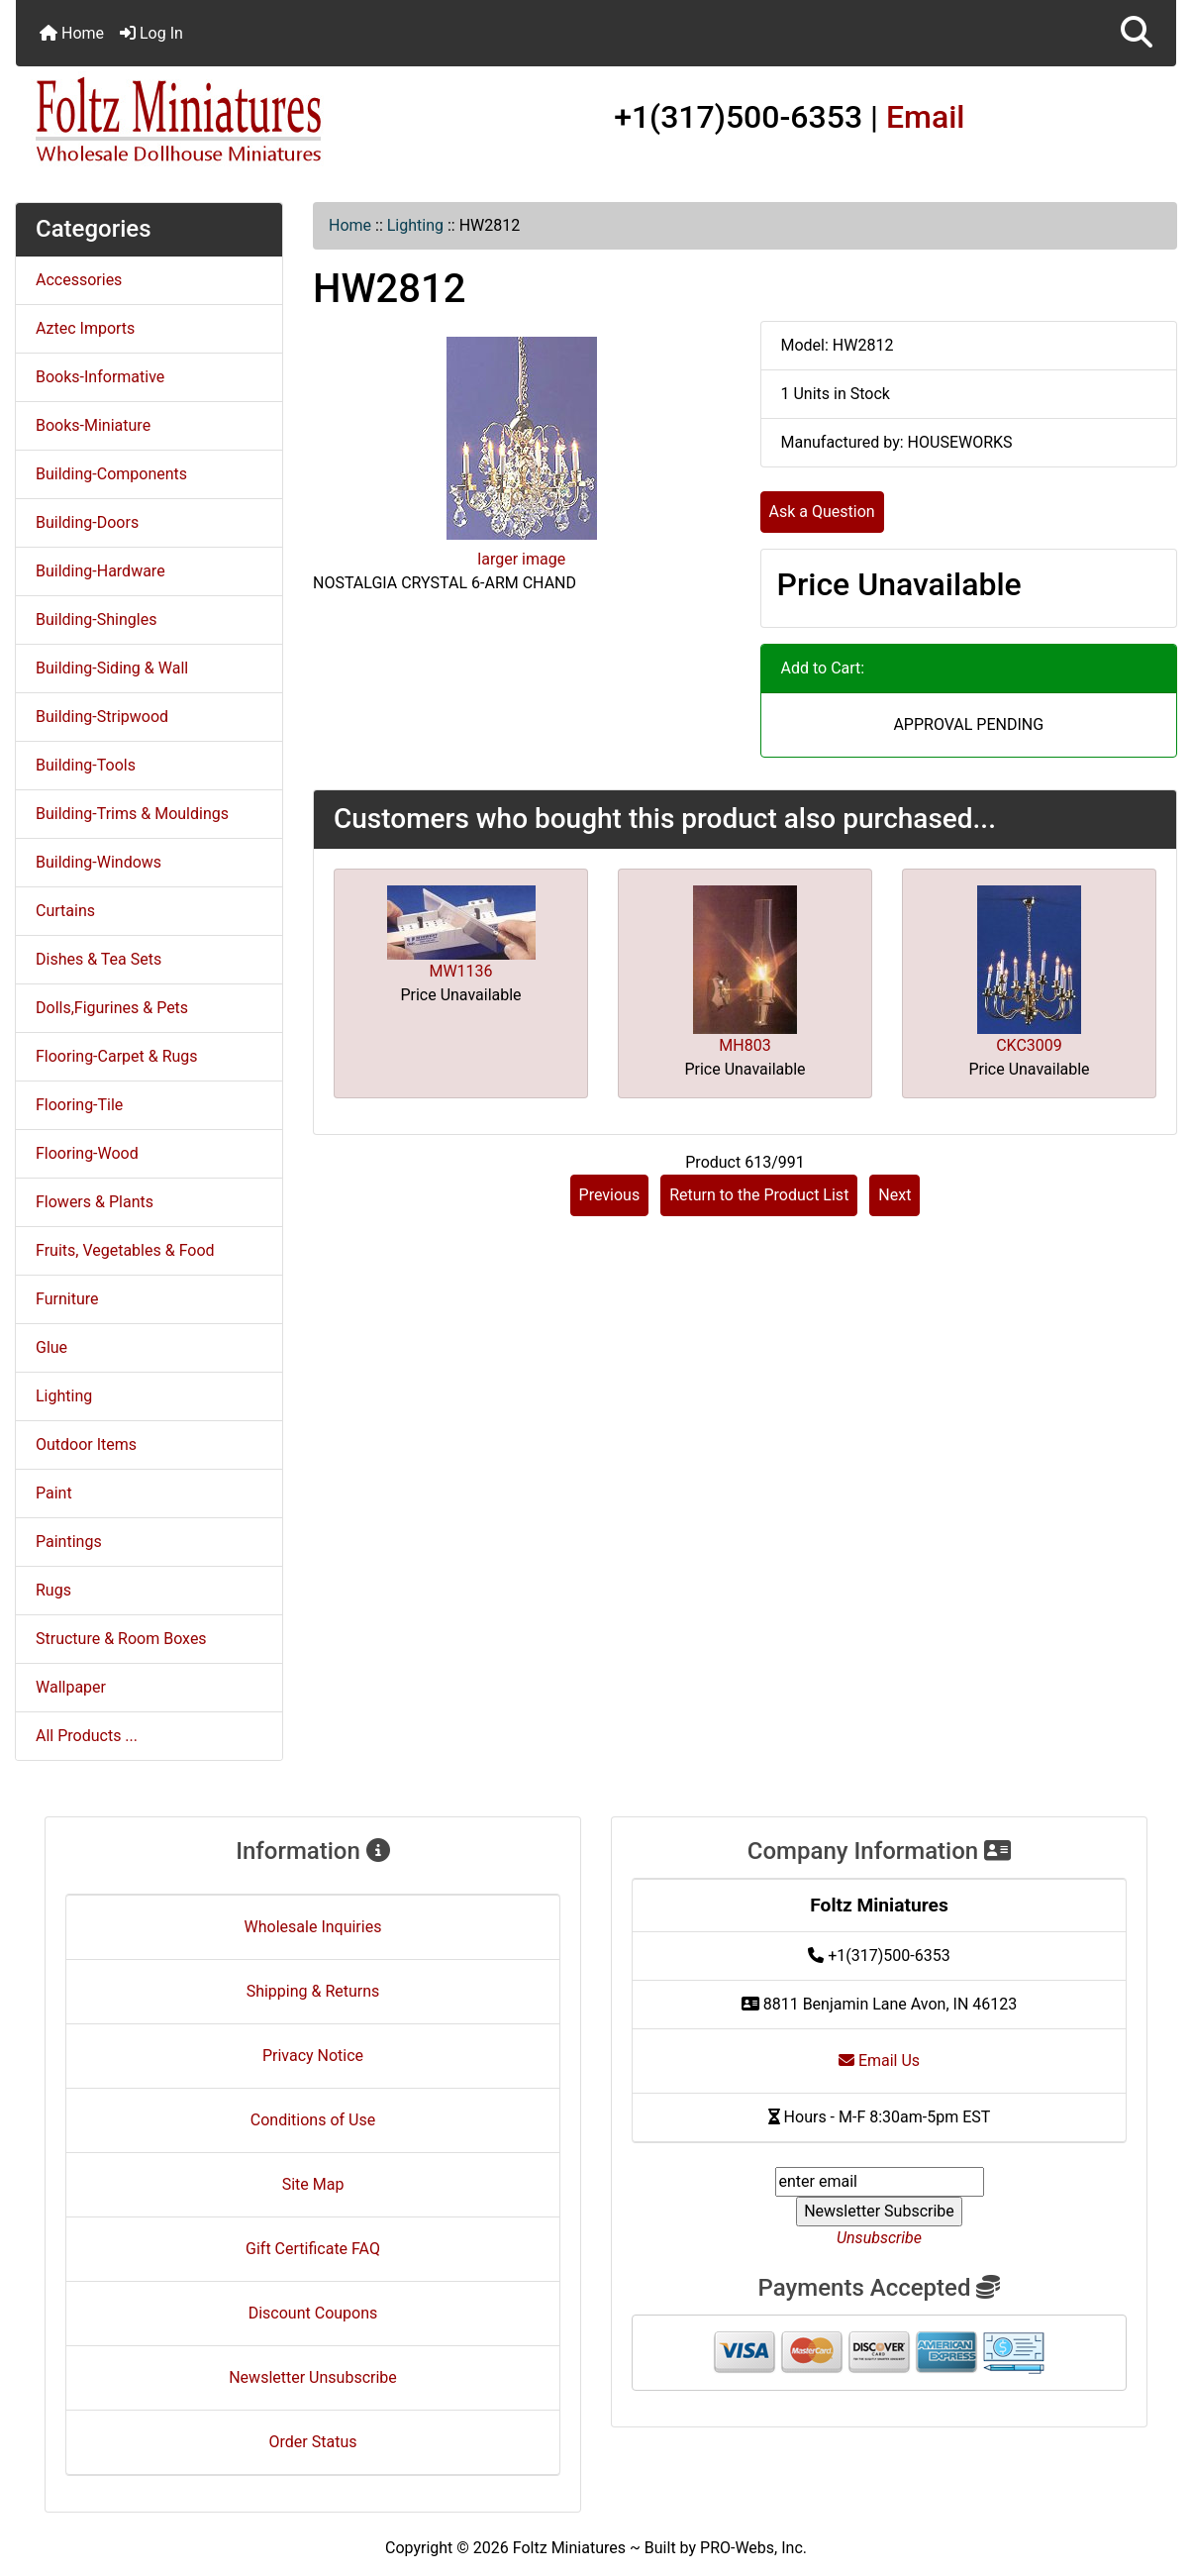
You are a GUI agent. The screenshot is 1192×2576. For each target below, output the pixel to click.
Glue (51, 1347)
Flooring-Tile (79, 1104)
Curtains (65, 910)
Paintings (69, 1541)
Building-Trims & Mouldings (132, 813)
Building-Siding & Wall (112, 668)
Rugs (53, 1590)
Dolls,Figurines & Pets (112, 1007)
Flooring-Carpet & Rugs (117, 1056)
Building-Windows (98, 862)
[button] (1136, 33)
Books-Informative (100, 376)
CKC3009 (1029, 1045)
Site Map (313, 2184)
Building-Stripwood (102, 716)
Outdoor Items (86, 1444)
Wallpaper (71, 1687)
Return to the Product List (758, 1194)
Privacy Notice (312, 2055)
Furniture (67, 1298)
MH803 (744, 1045)
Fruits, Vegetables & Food (125, 1250)
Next (894, 1194)
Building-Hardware (100, 571)
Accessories (79, 279)
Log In (151, 33)
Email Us (879, 2060)
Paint (54, 1493)
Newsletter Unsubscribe (313, 2377)
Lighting (415, 225)
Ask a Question (822, 511)
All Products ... (87, 1735)
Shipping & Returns (313, 1991)
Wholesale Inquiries (313, 1926)
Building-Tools (86, 765)
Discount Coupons (313, 2313)
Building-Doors (87, 522)
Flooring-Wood (87, 1153)
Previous (610, 1194)
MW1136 (460, 971)
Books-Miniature (93, 425)
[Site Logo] (209, 120)
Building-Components (111, 473)
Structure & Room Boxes (121, 1638)
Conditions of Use (312, 2120)
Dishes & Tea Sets (98, 959)
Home (72, 33)
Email (925, 117)
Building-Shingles (96, 619)
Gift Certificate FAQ (313, 2248)
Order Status (313, 2441)
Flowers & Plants (94, 1201)
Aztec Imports (85, 328)
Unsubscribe (879, 2237)
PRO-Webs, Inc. (753, 2547)
